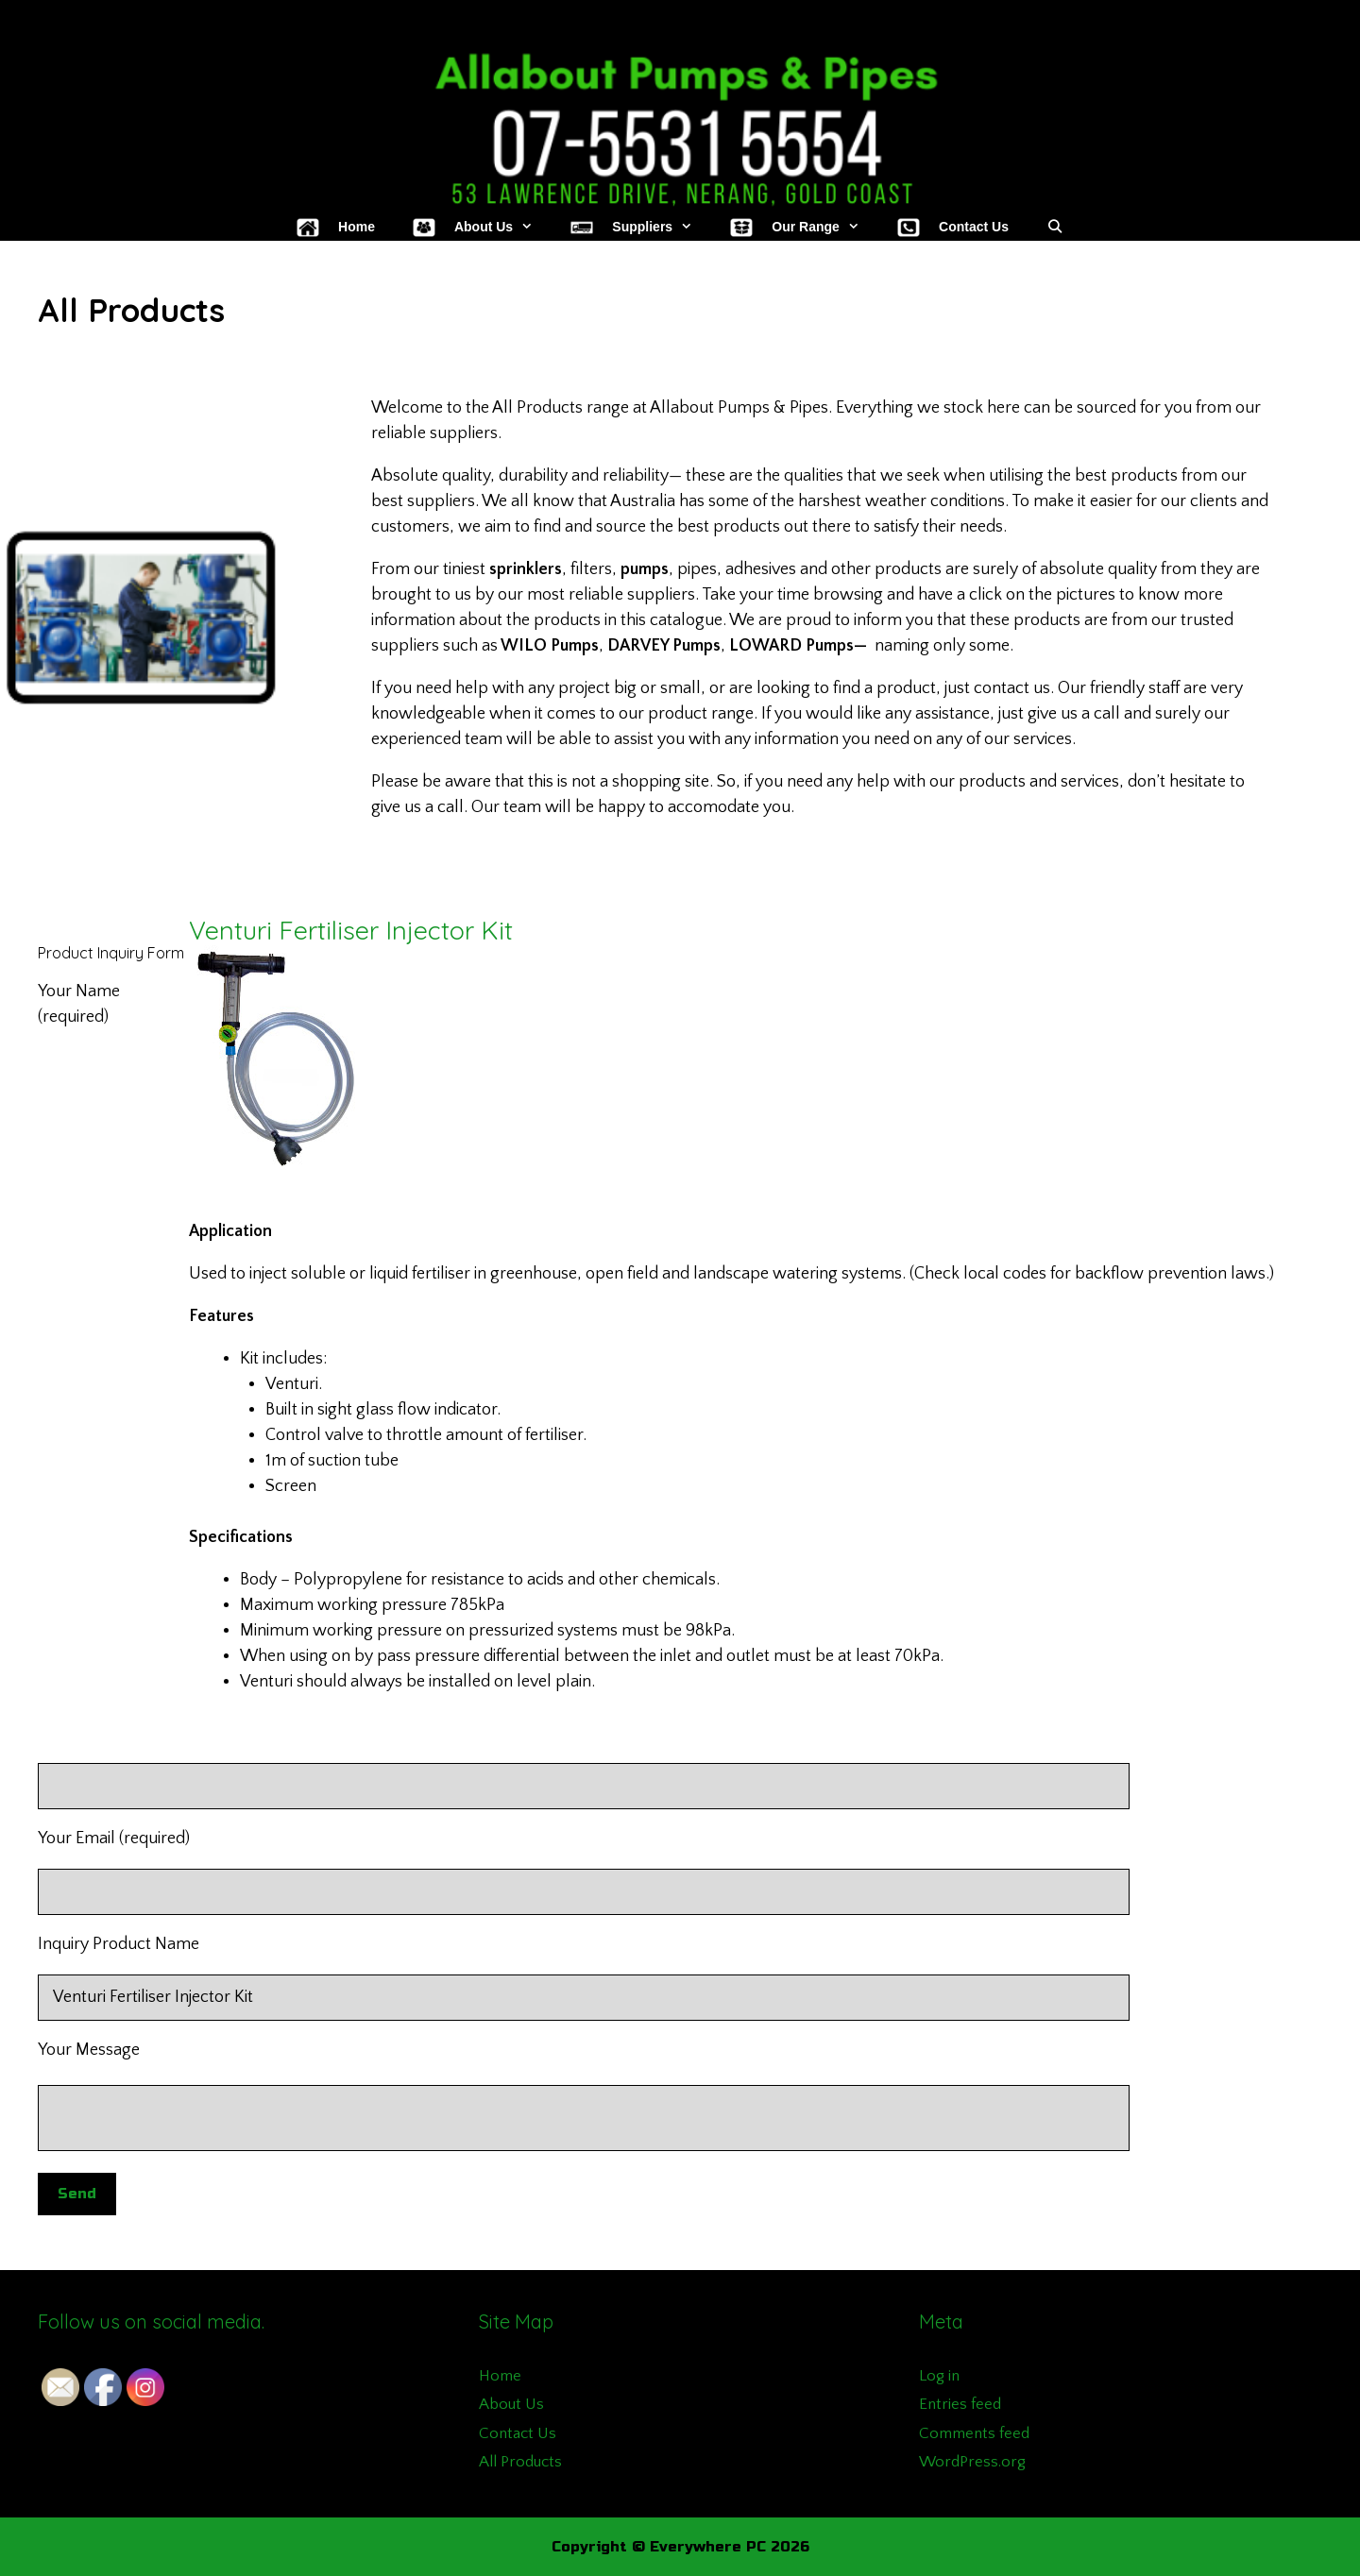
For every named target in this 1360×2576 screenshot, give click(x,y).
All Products (520, 2461)
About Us (511, 2404)
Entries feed (960, 2404)
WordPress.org (972, 2461)
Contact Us (517, 2433)
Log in (939, 2375)
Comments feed (974, 2433)
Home (500, 2375)
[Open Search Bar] (1055, 226)
